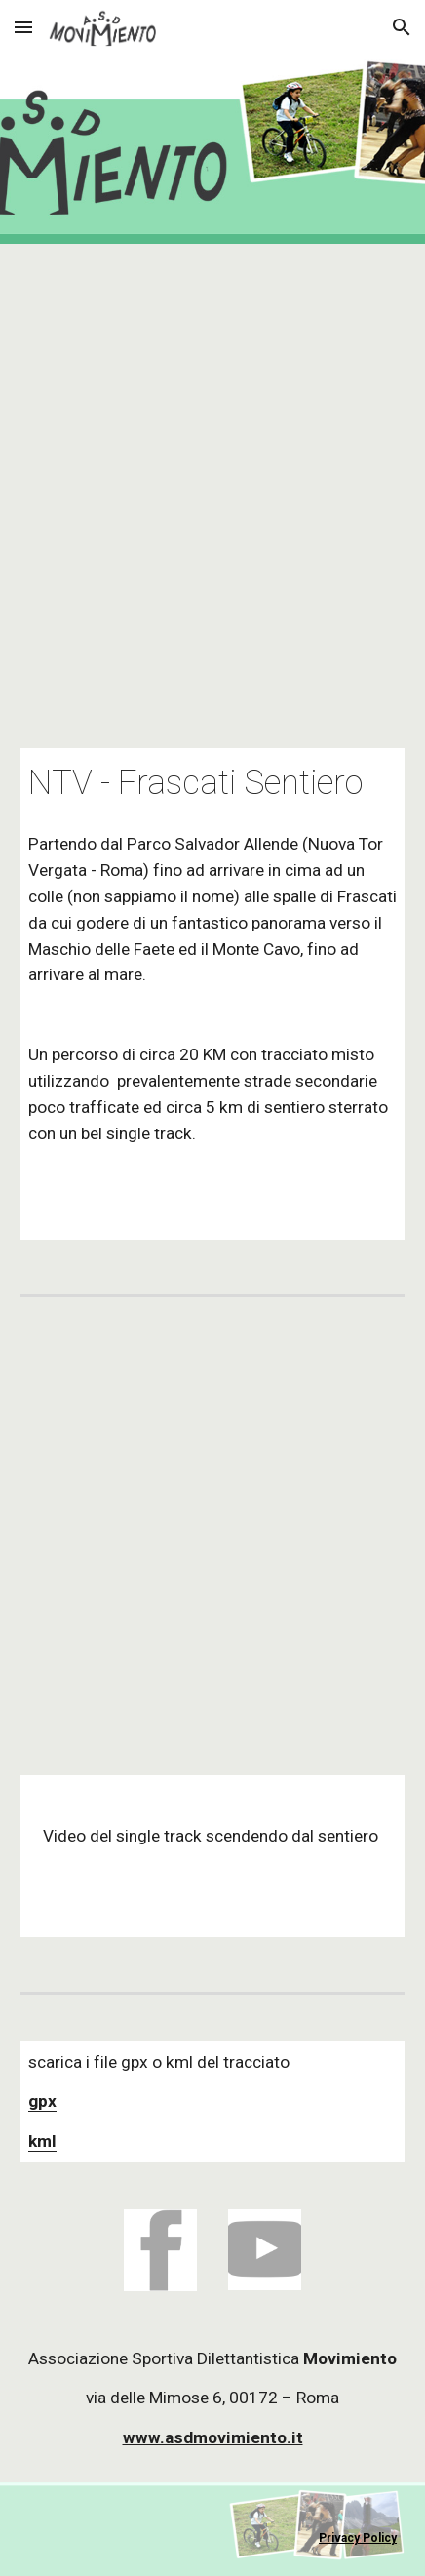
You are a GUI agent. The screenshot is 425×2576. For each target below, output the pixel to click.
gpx (42, 2101)
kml (42, 2141)
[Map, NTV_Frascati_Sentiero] (212, 484)
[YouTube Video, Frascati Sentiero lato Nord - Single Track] (212, 1536)
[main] (212, 782)
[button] (23, 27)
